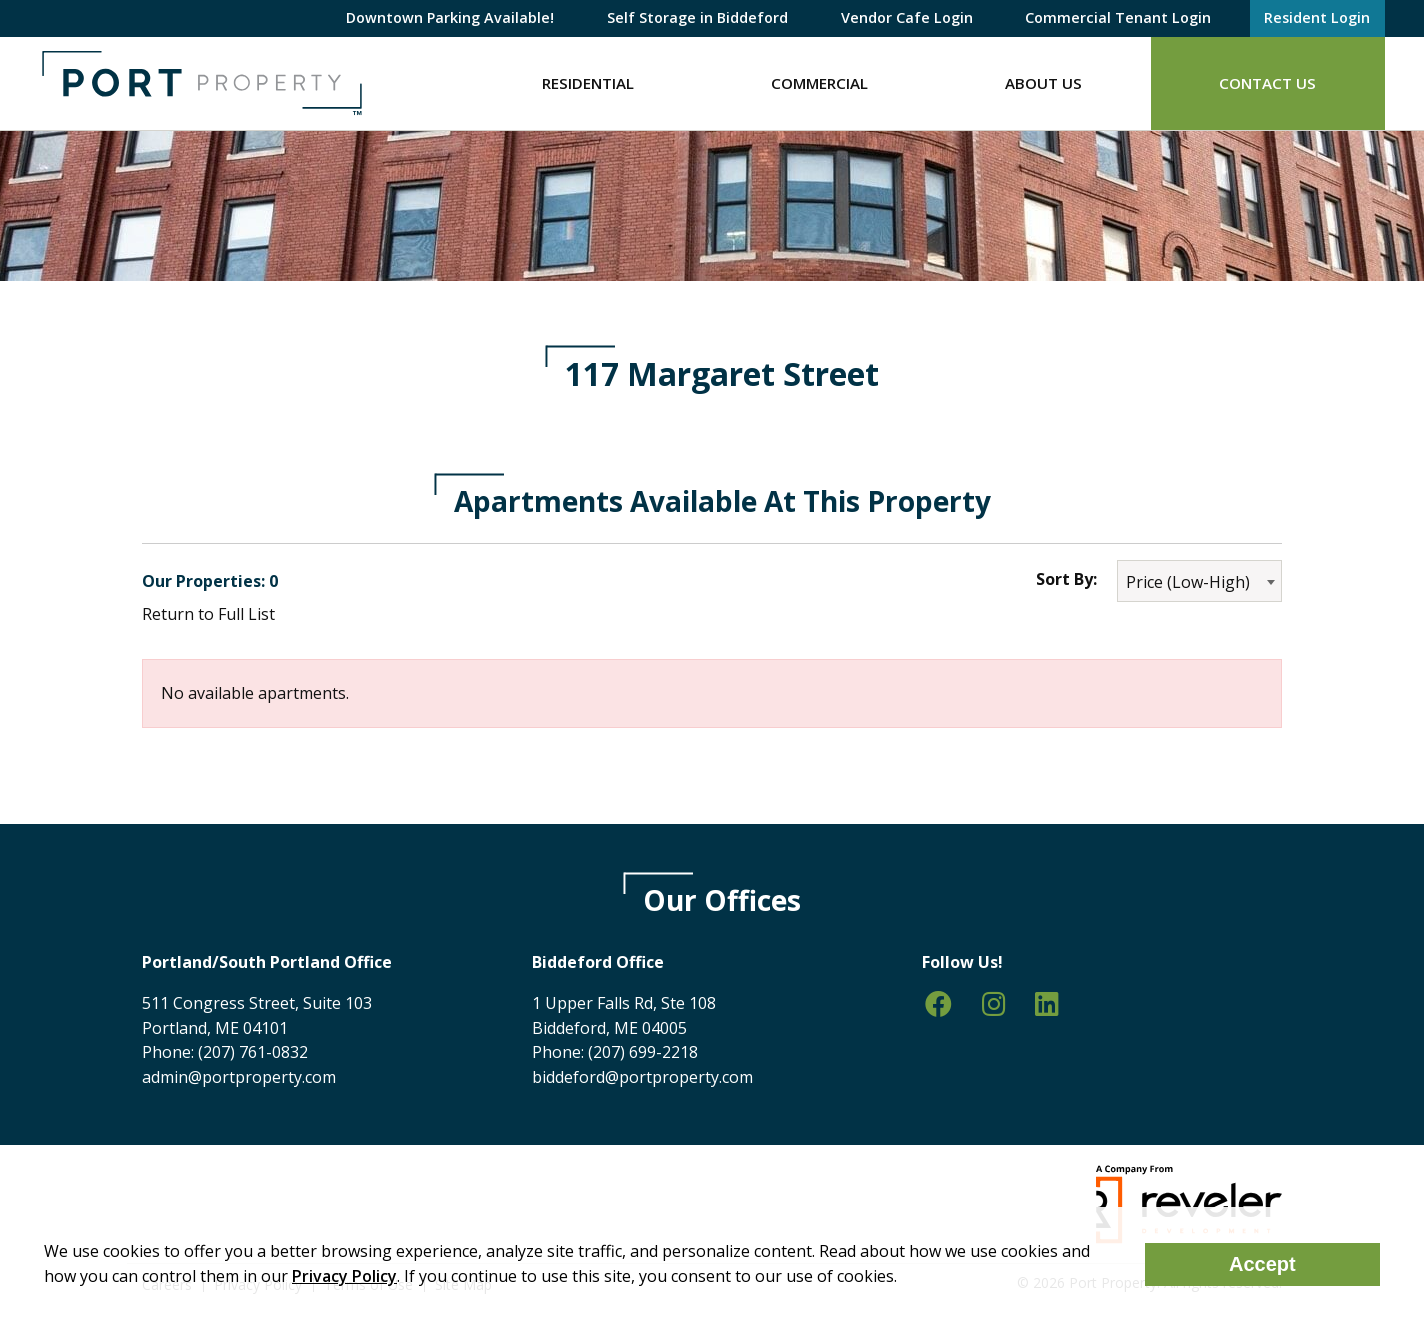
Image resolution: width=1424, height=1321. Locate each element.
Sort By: (1066, 579)
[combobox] (1199, 581)
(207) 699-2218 (643, 1052)
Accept (1262, 1264)
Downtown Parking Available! (450, 17)
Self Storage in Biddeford (697, 17)
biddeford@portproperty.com (642, 1077)
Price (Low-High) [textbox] (1188, 582)
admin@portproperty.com (239, 1077)
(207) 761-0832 (253, 1052)
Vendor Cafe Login (907, 17)
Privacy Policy (344, 1276)
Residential (588, 83)
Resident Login (1317, 17)
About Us (1043, 83)
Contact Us (1267, 83)
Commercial (819, 83)
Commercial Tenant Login (1118, 17)
